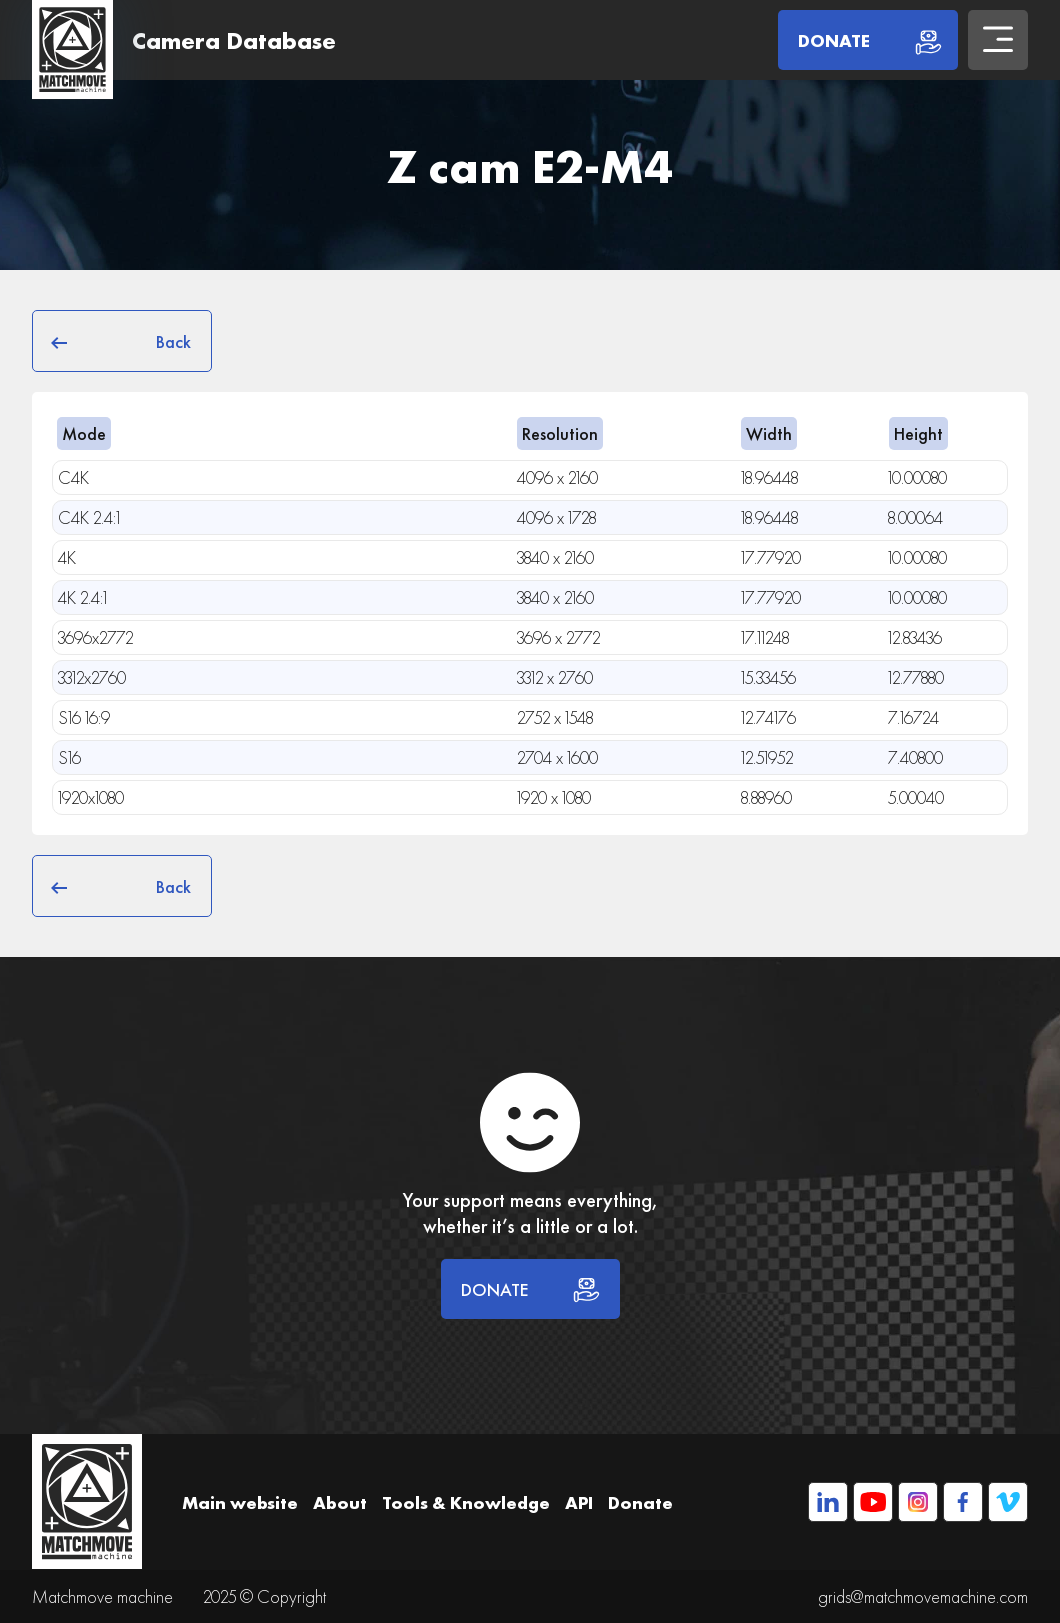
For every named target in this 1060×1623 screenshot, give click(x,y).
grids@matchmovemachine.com (923, 1596)
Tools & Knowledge (466, 1502)
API (579, 1502)
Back (122, 341)
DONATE (530, 1289)
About (340, 1502)
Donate (640, 1502)
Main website (240, 1502)
